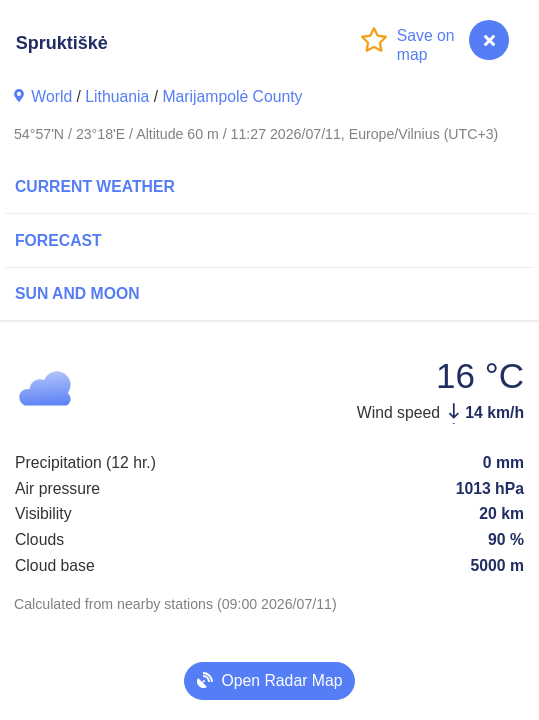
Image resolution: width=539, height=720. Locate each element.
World (51, 96)
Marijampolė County (232, 96)
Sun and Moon (77, 293)
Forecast (58, 240)
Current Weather (95, 186)
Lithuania (117, 96)
